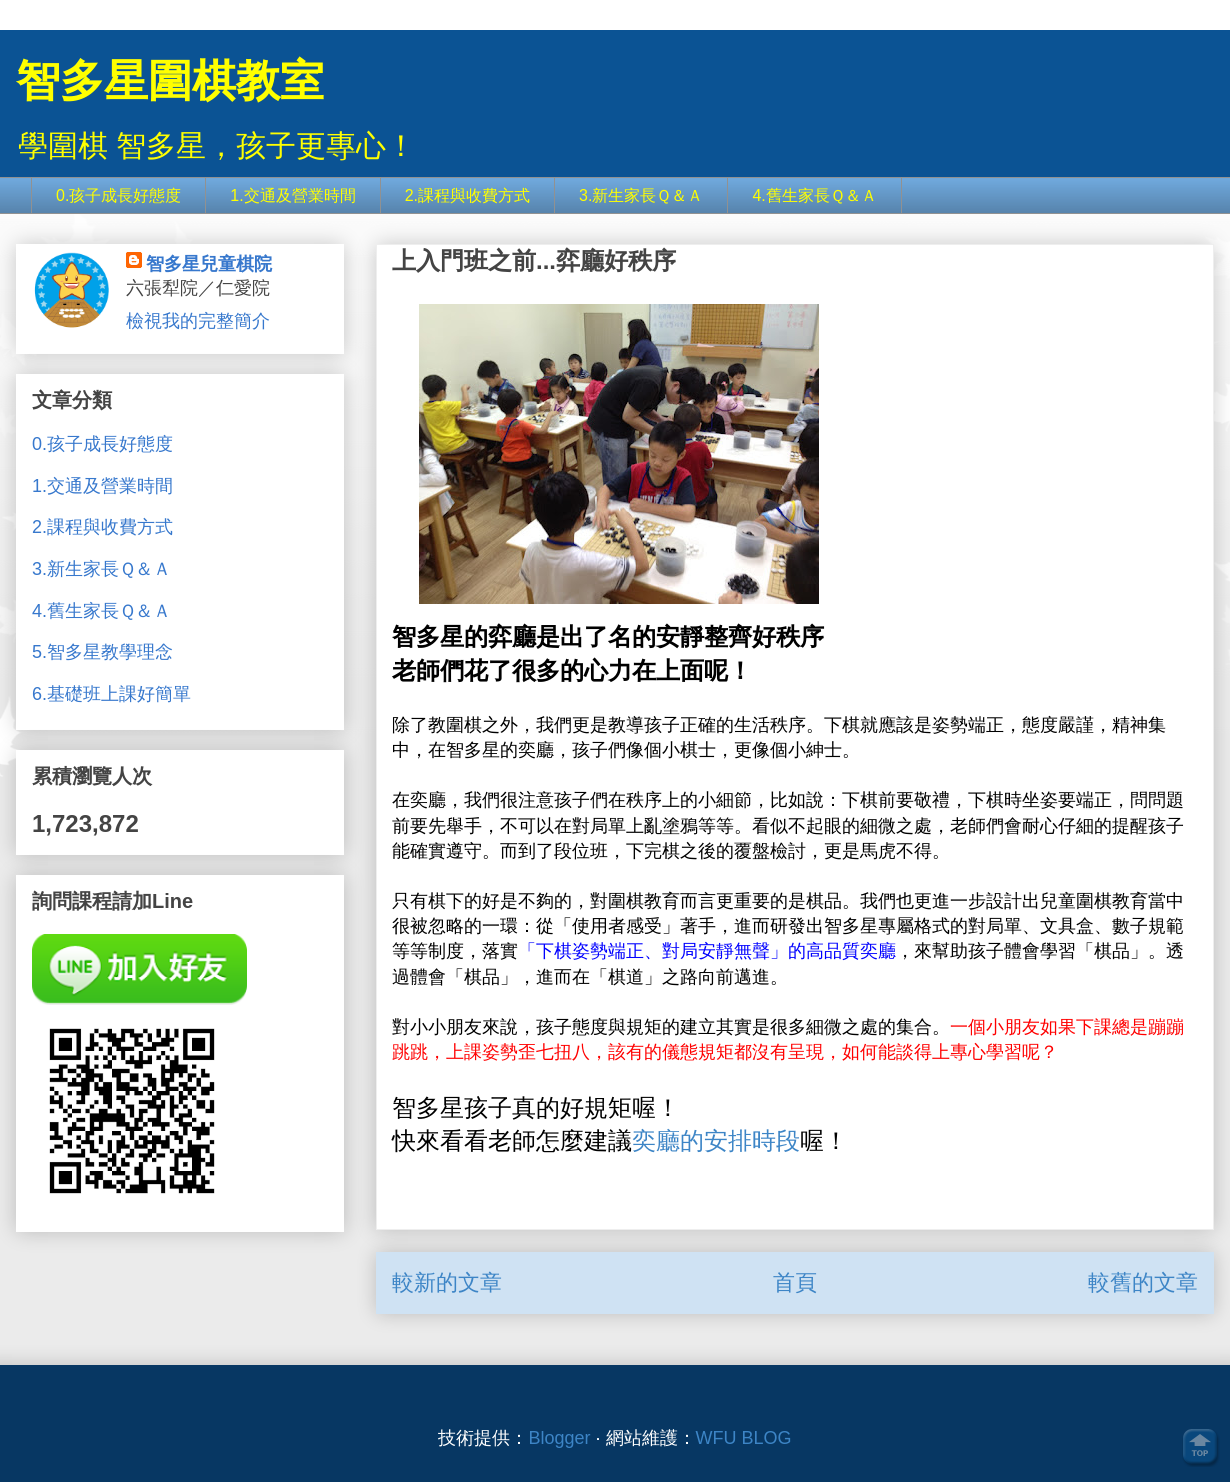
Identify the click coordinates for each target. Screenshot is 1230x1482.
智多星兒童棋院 (209, 264)
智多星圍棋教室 (170, 80)
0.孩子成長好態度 (118, 195)
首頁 (795, 1282)
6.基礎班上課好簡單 (111, 694)
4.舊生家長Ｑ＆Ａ (814, 195)
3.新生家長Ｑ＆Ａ (641, 195)
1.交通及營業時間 (292, 195)
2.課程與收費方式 (467, 195)
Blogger (559, 1438)
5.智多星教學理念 (102, 652)
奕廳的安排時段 (716, 1140)
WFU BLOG (744, 1438)
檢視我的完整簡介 (198, 321)
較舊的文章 (1143, 1282)
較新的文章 (447, 1282)
